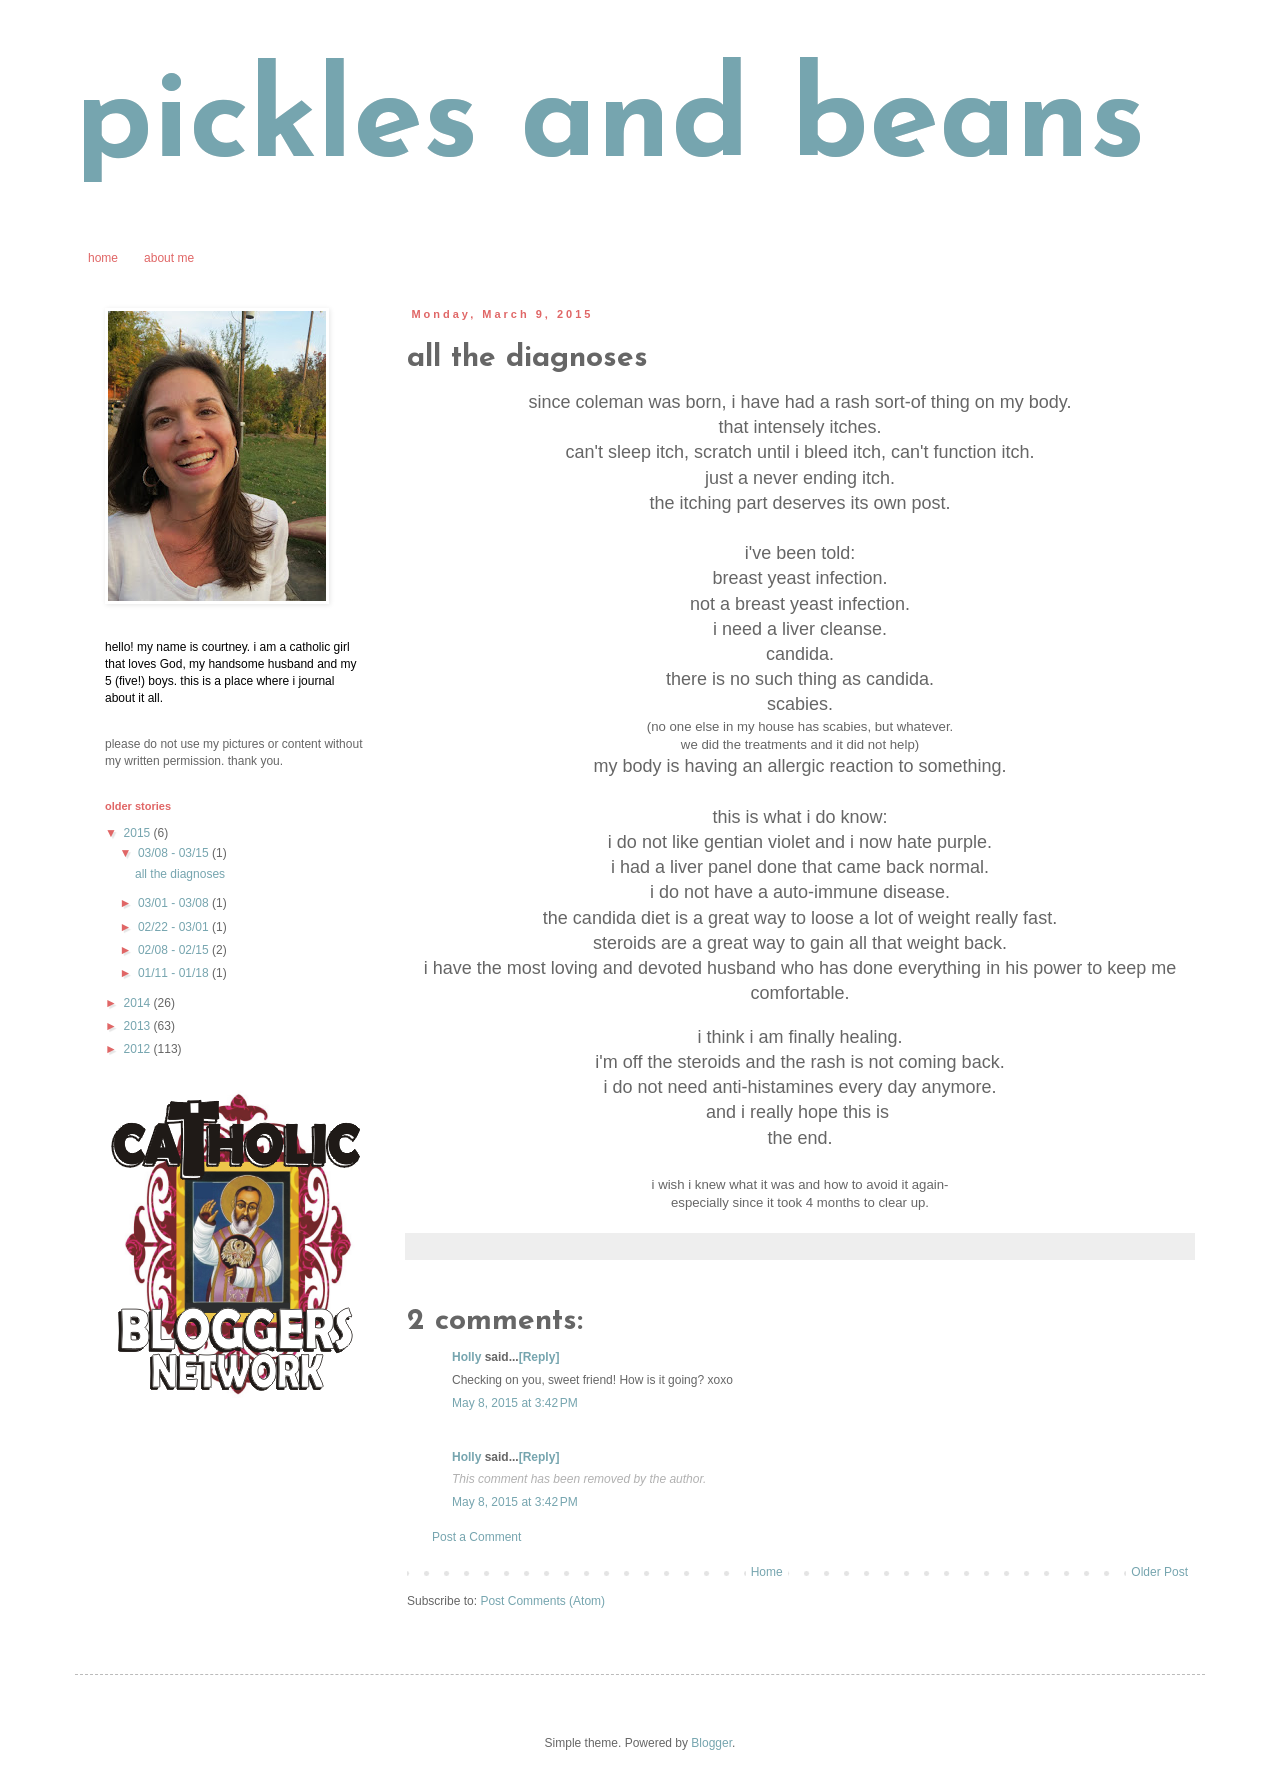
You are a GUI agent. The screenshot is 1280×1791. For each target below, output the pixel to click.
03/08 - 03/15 (175, 853)
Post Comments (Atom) (542, 1601)
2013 (139, 1026)
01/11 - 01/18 (175, 973)
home (103, 258)
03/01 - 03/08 (175, 903)
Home (767, 1572)
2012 (139, 1049)
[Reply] (539, 1357)
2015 (139, 833)
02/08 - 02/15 (175, 950)
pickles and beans (610, 124)
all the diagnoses (180, 874)
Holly (466, 1357)
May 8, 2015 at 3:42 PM (515, 1403)
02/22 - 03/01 (175, 927)
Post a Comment (476, 1537)
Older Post (1159, 1572)
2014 (139, 1003)
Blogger (711, 1743)
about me (169, 258)
